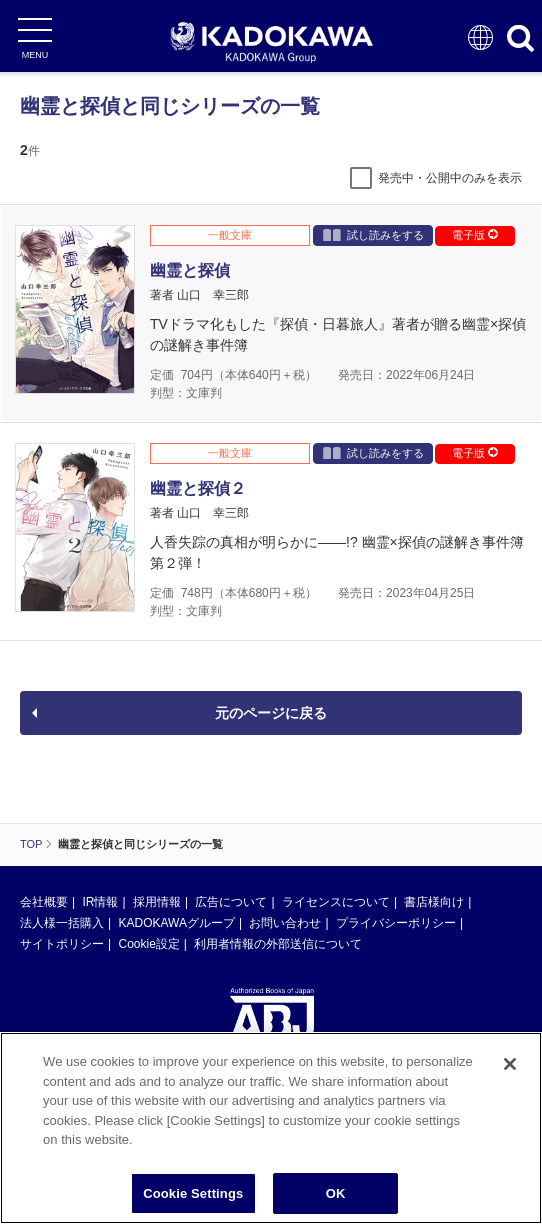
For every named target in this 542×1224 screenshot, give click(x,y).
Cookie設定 (148, 944)
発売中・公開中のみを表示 (450, 178)
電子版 (475, 235)
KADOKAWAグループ (176, 923)
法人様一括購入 (62, 923)
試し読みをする (373, 234)
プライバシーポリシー (396, 923)
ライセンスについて (336, 902)
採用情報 (157, 902)
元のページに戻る (271, 713)
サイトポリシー (62, 944)
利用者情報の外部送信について (278, 944)
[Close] (510, 1067)
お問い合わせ (285, 923)
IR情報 (100, 902)
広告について (231, 902)
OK (336, 1195)
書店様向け (434, 902)
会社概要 (44, 902)
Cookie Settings (193, 1195)
